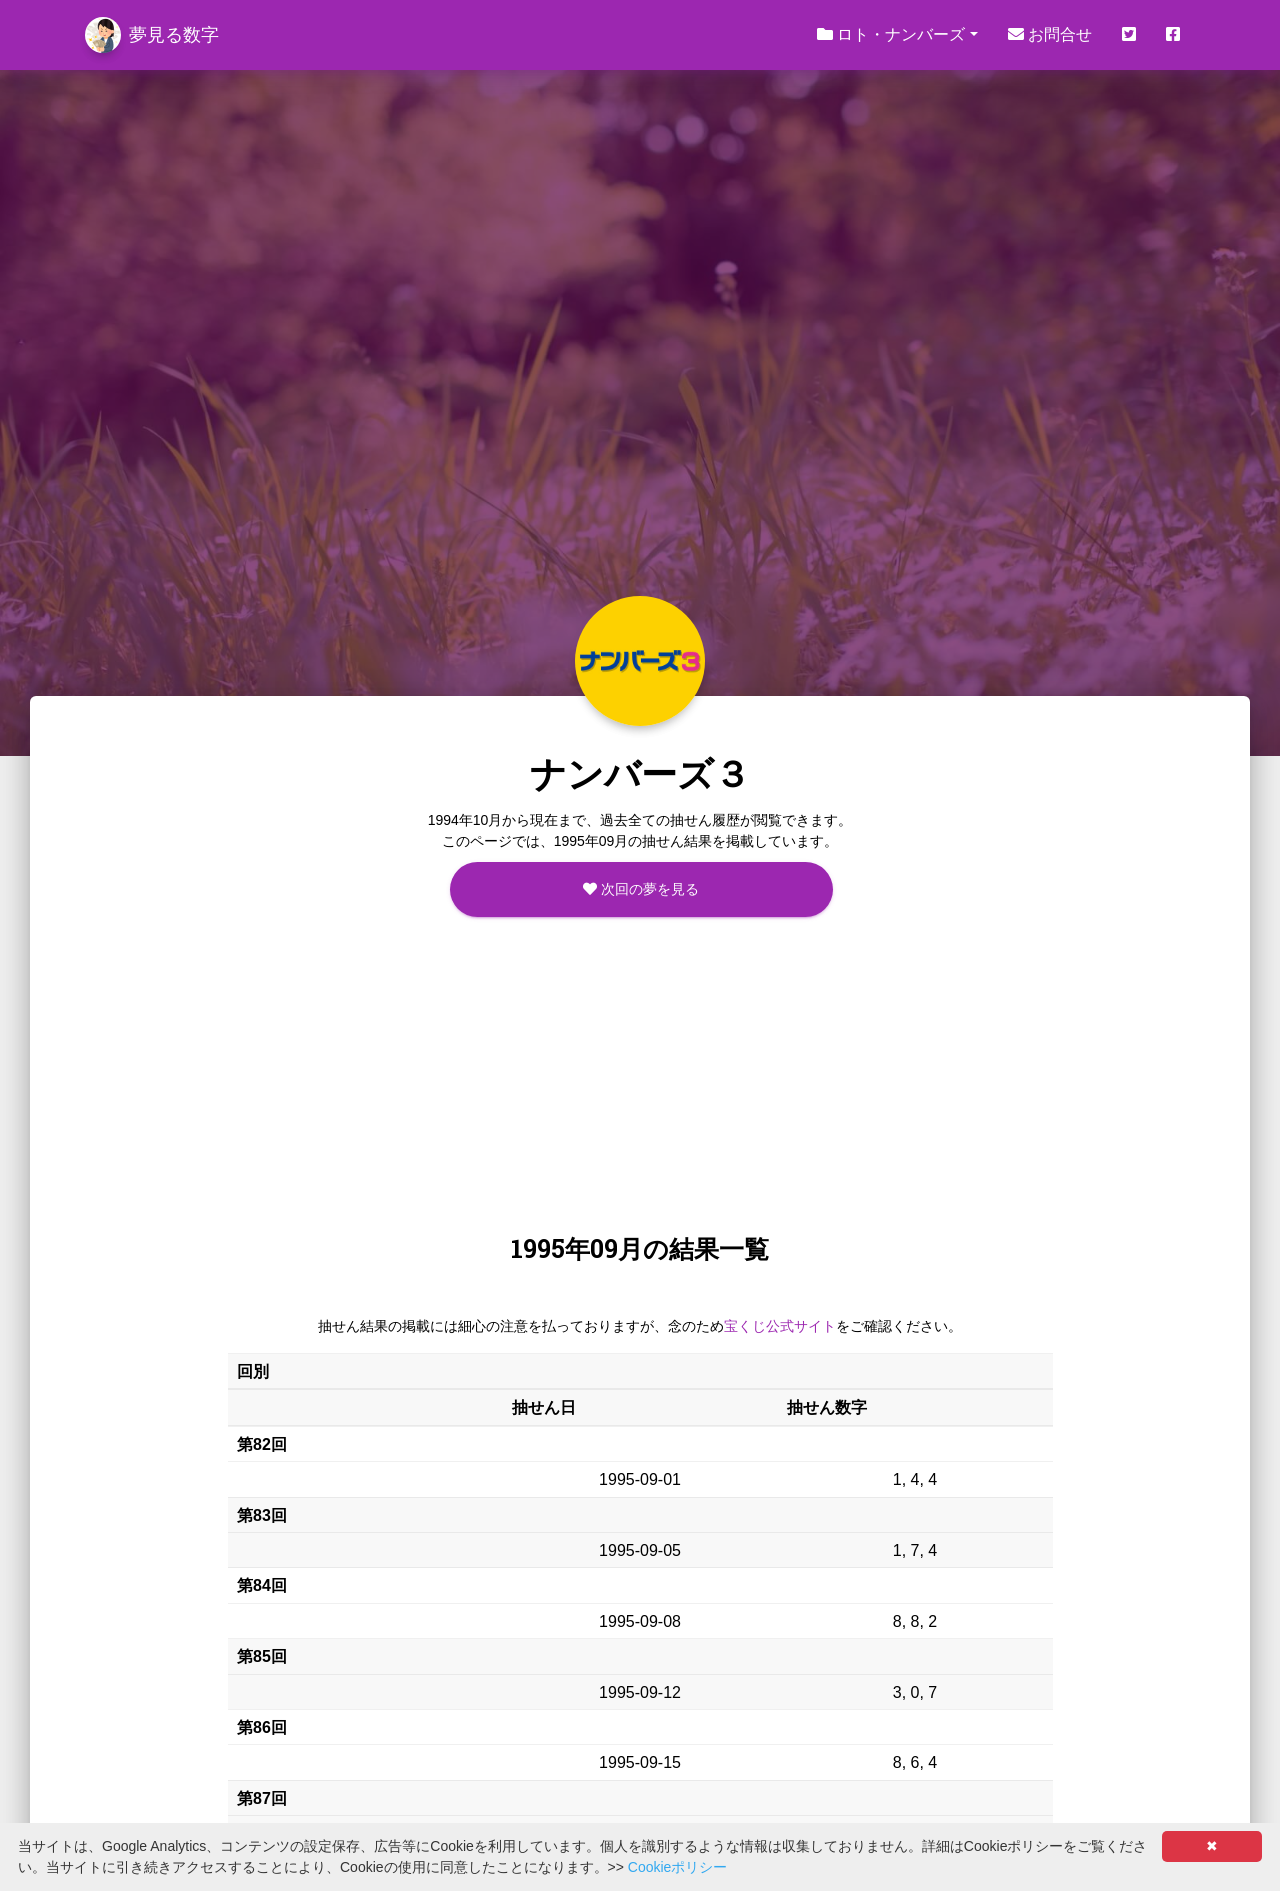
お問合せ (1050, 34)
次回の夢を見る (641, 889)
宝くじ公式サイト (780, 1326)
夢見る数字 (152, 35)
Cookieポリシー (678, 1867)
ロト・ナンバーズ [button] (891, 34)
